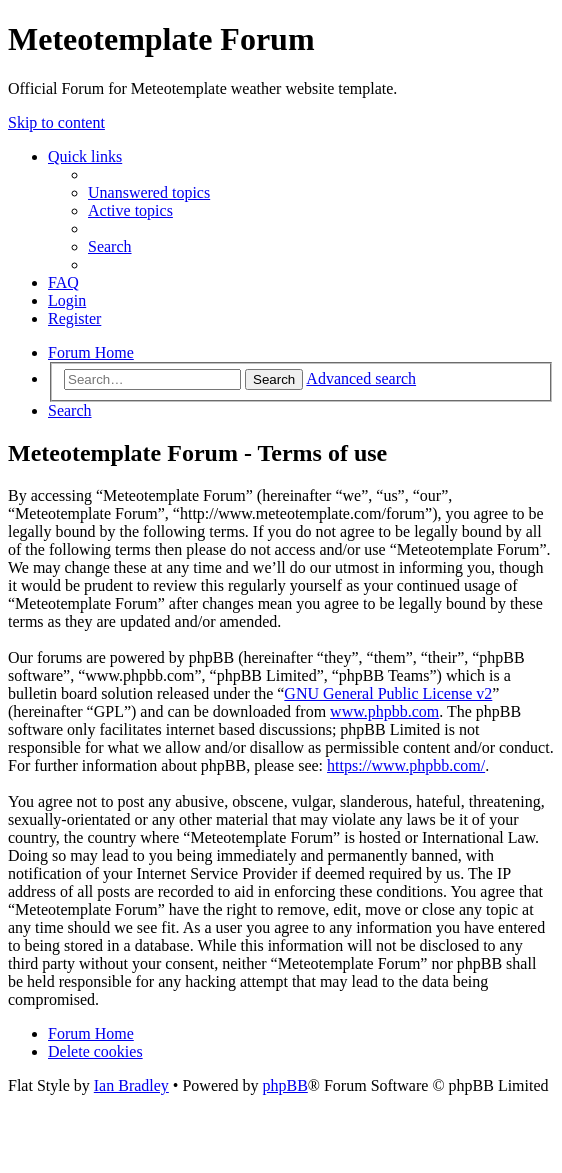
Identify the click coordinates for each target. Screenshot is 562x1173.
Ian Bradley (131, 1085)
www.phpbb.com (384, 711)
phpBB (284, 1085)
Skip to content (56, 122)
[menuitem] (149, 192)
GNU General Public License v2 (388, 693)
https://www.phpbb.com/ (406, 765)
